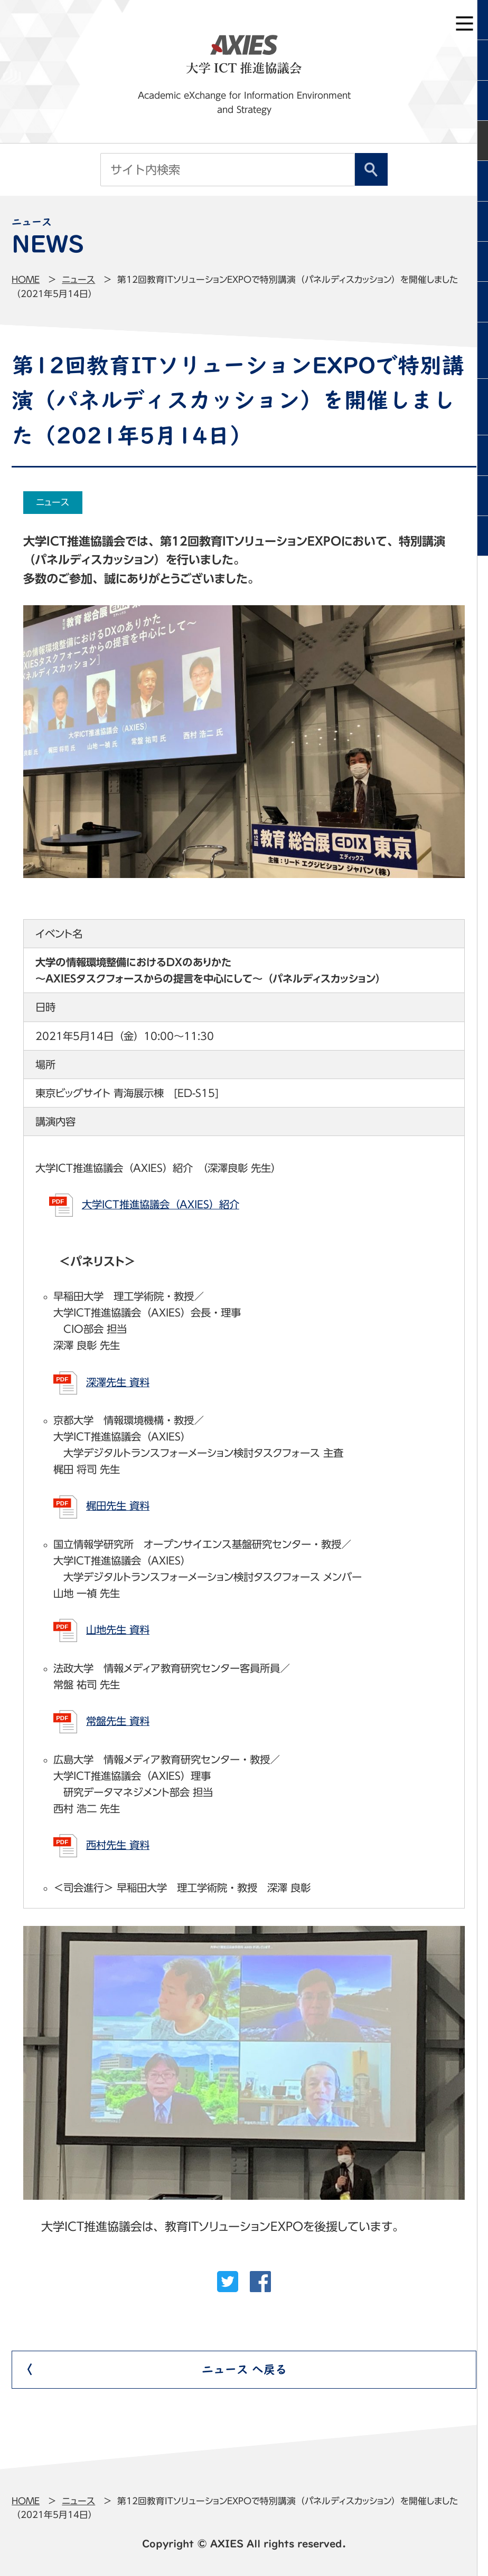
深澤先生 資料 (117, 1382)
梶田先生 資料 (117, 1506)
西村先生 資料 (117, 1845)
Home (26, 279)
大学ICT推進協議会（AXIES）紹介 (160, 1204)
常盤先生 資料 (117, 1721)
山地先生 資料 (117, 1630)
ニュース (78, 279)
